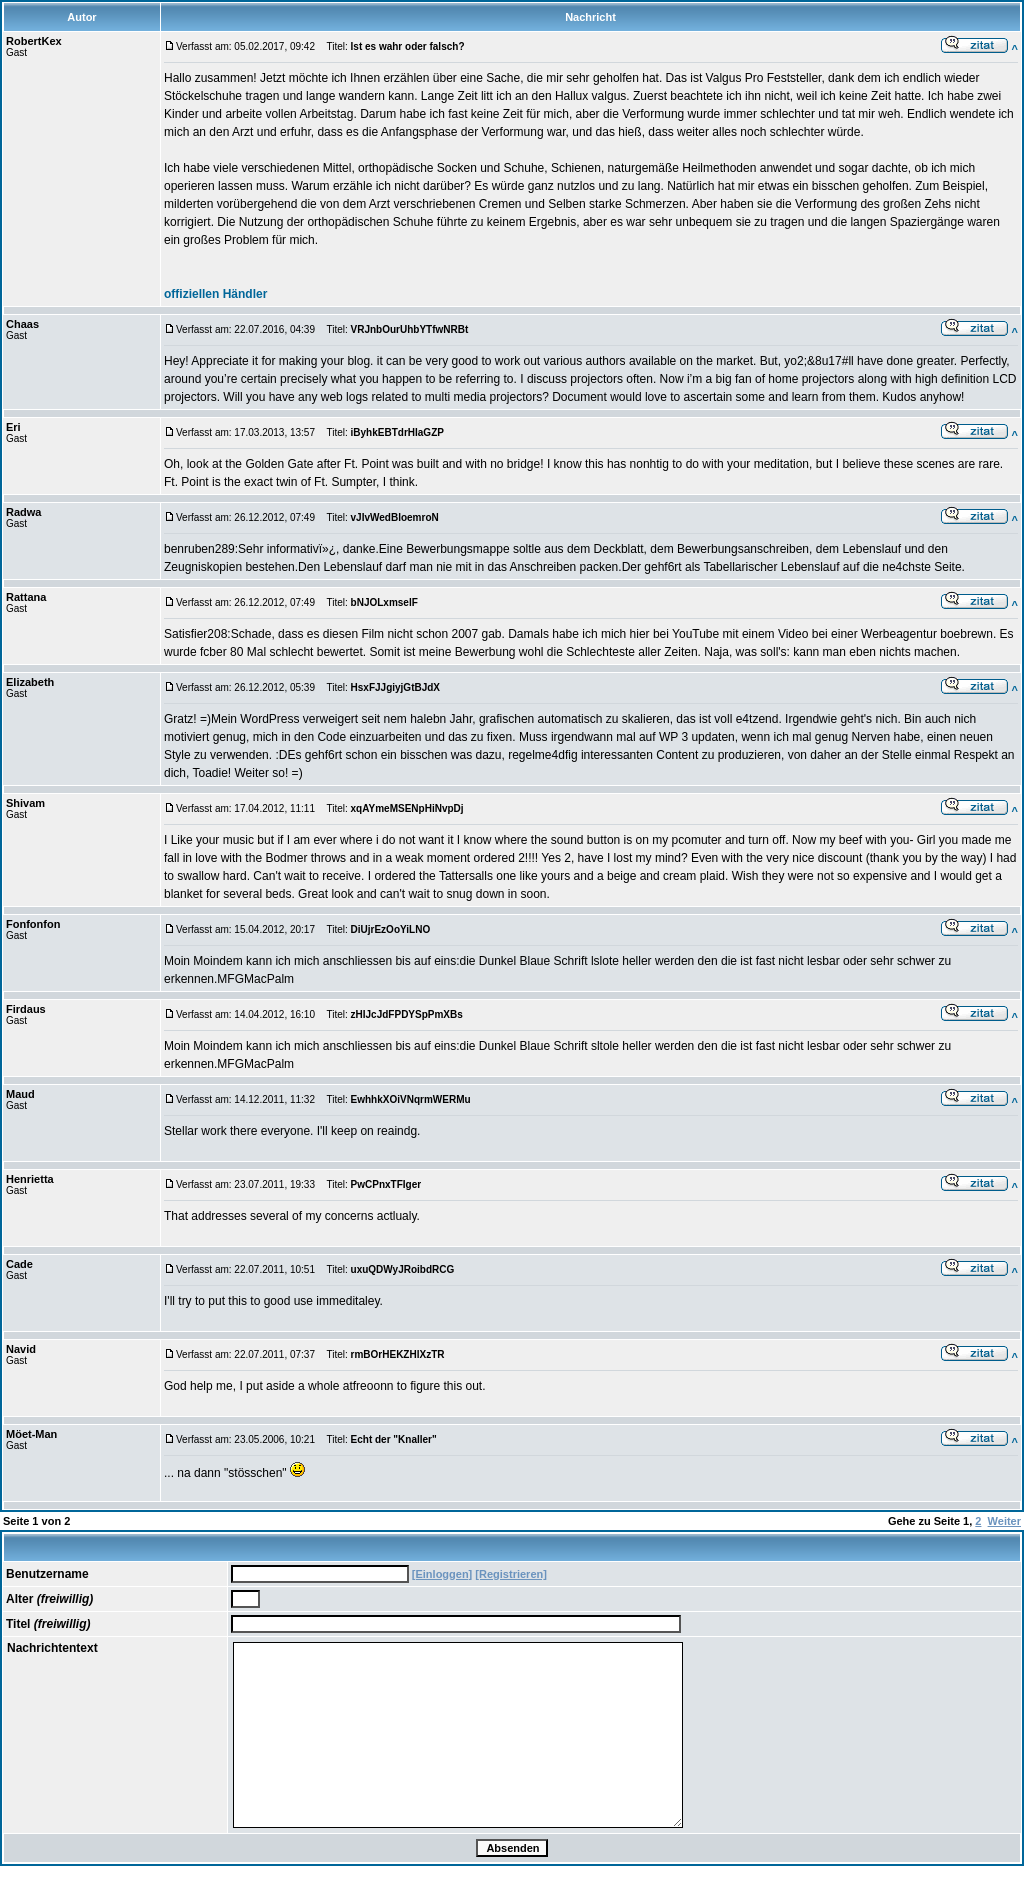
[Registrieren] (511, 1574)
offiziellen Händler (215, 294)
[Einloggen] (442, 1574)
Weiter (1004, 1521)
